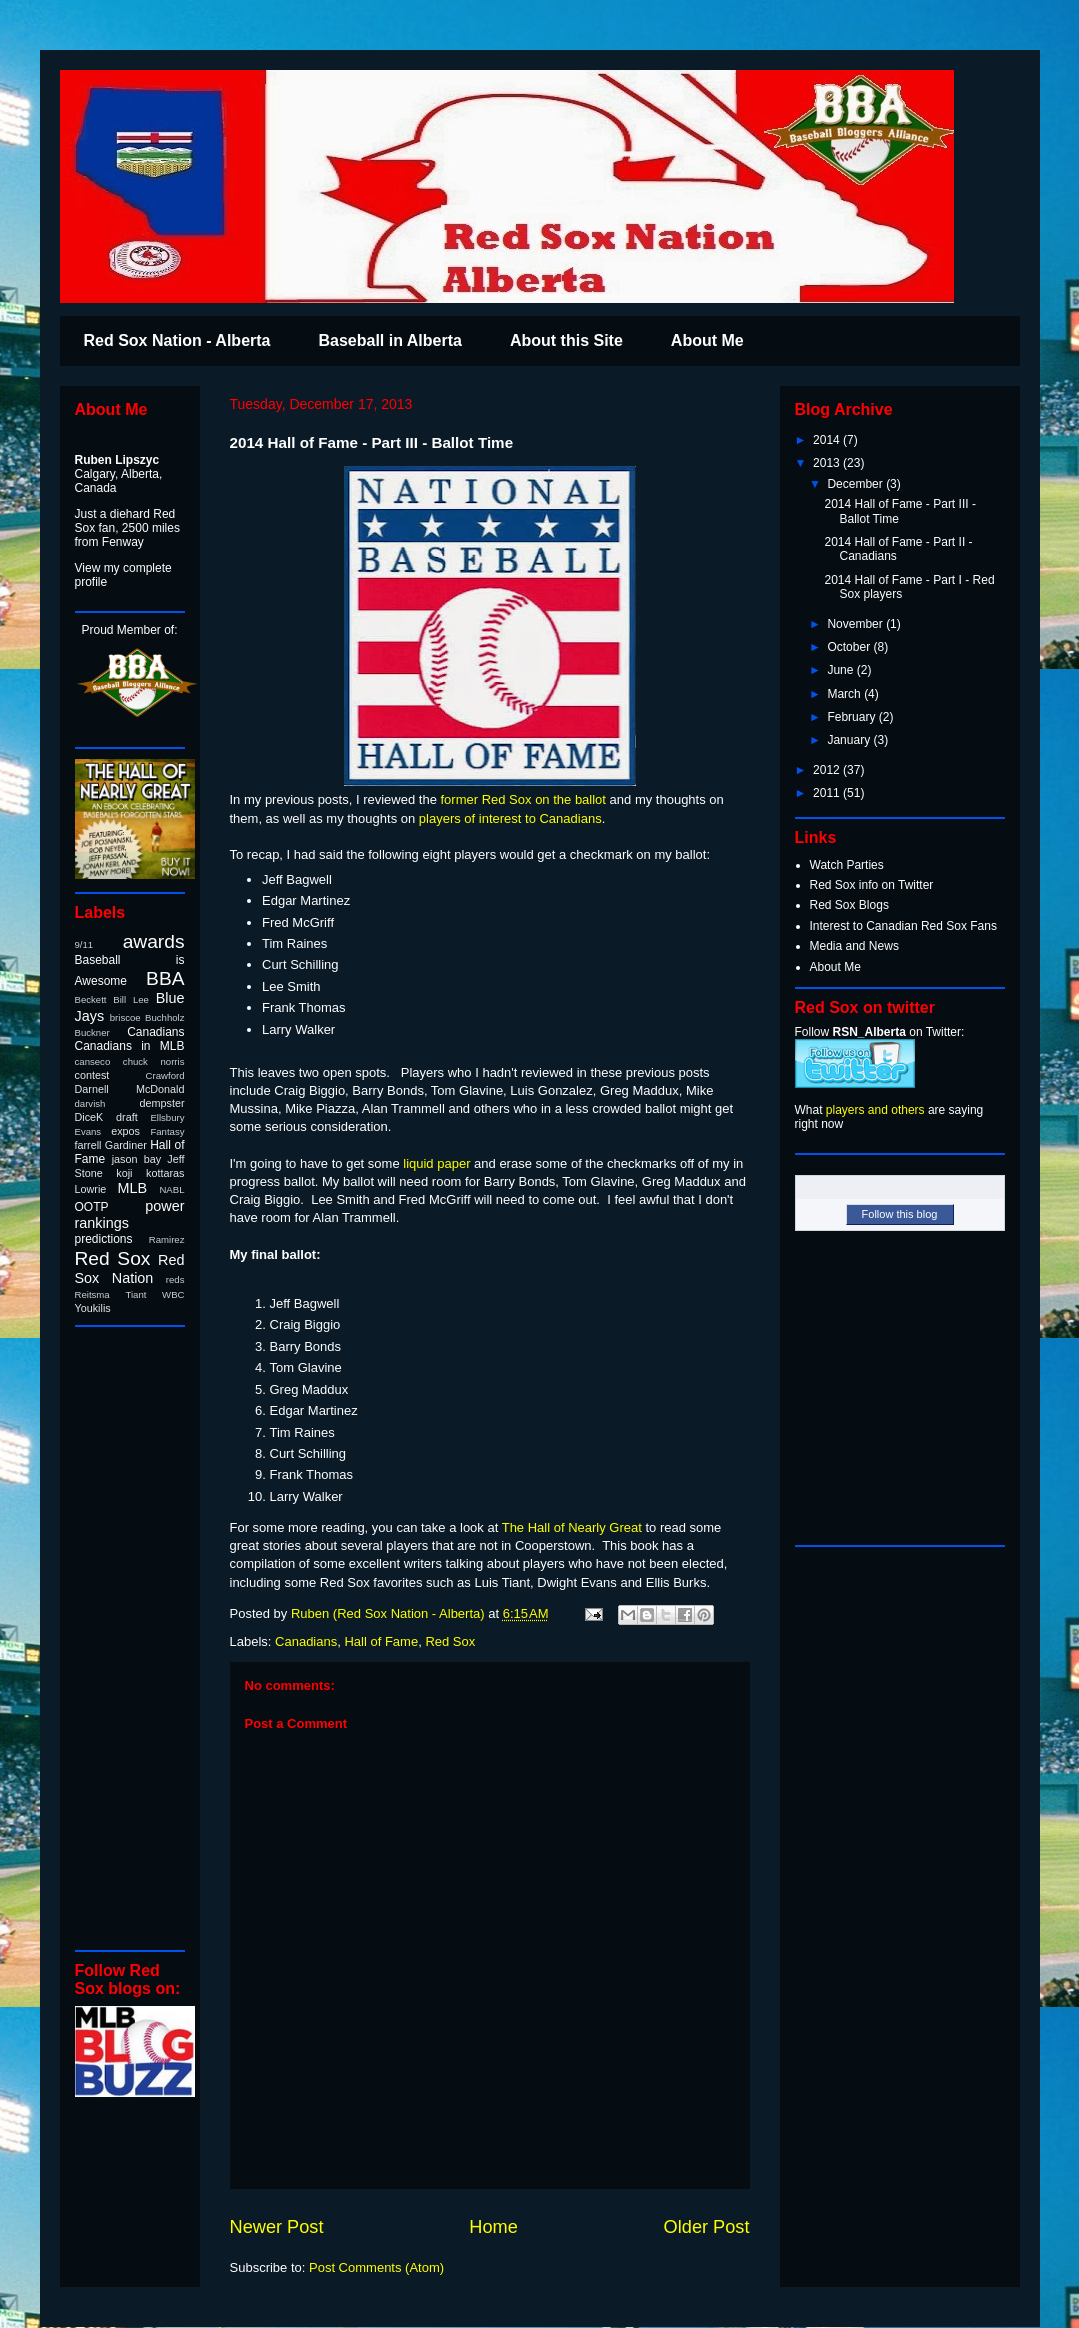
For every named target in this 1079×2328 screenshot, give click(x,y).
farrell (88, 1145)
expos (125, 1131)
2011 (828, 793)
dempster (161, 1103)
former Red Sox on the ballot (522, 799)
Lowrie (91, 1189)
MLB (133, 1188)
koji (124, 1173)
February (852, 717)
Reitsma (92, 1294)
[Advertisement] (135, 1637)
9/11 (84, 944)
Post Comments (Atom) (376, 2267)
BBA (165, 978)
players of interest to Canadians (510, 818)
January (850, 740)
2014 (828, 440)
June (841, 670)
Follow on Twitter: (880, 1032)
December (856, 484)
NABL (171, 1189)
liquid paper (436, 1163)
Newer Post (277, 2227)
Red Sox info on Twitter (872, 885)
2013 (828, 463)
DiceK (89, 1117)
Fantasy (167, 1131)
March (845, 694)
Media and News (854, 946)
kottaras (165, 1173)
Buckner (92, 1032)
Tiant (135, 1294)
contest (92, 1075)
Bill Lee (131, 999)
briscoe (125, 1017)
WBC (173, 1294)
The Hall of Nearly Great (572, 1527)
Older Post (707, 2227)
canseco (93, 1061)
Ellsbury (167, 1117)
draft (127, 1117)
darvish (90, 1103)
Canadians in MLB (130, 1046)
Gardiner (126, 1145)
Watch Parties (847, 865)
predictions (104, 1239)
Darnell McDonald (130, 1089)
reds (175, 1279)
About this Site (566, 340)
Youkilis (93, 1308)
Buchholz (164, 1017)
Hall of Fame (381, 1641)
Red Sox (450, 1641)
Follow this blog (900, 1214)
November (856, 624)
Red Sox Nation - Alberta (177, 340)
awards (154, 941)
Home (493, 2227)
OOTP (92, 1207)
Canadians (306, 1641)
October (850, 647)
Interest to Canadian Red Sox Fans (903, 926)
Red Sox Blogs (849, 905)
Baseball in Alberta (389, 340)
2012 (828, 770)
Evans (88, 1131)
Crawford (165, 1075)
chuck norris (154, 1061)
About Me (707, 340)
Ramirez (167, 1239)
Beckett (91, 999)
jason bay (136, 1159)
